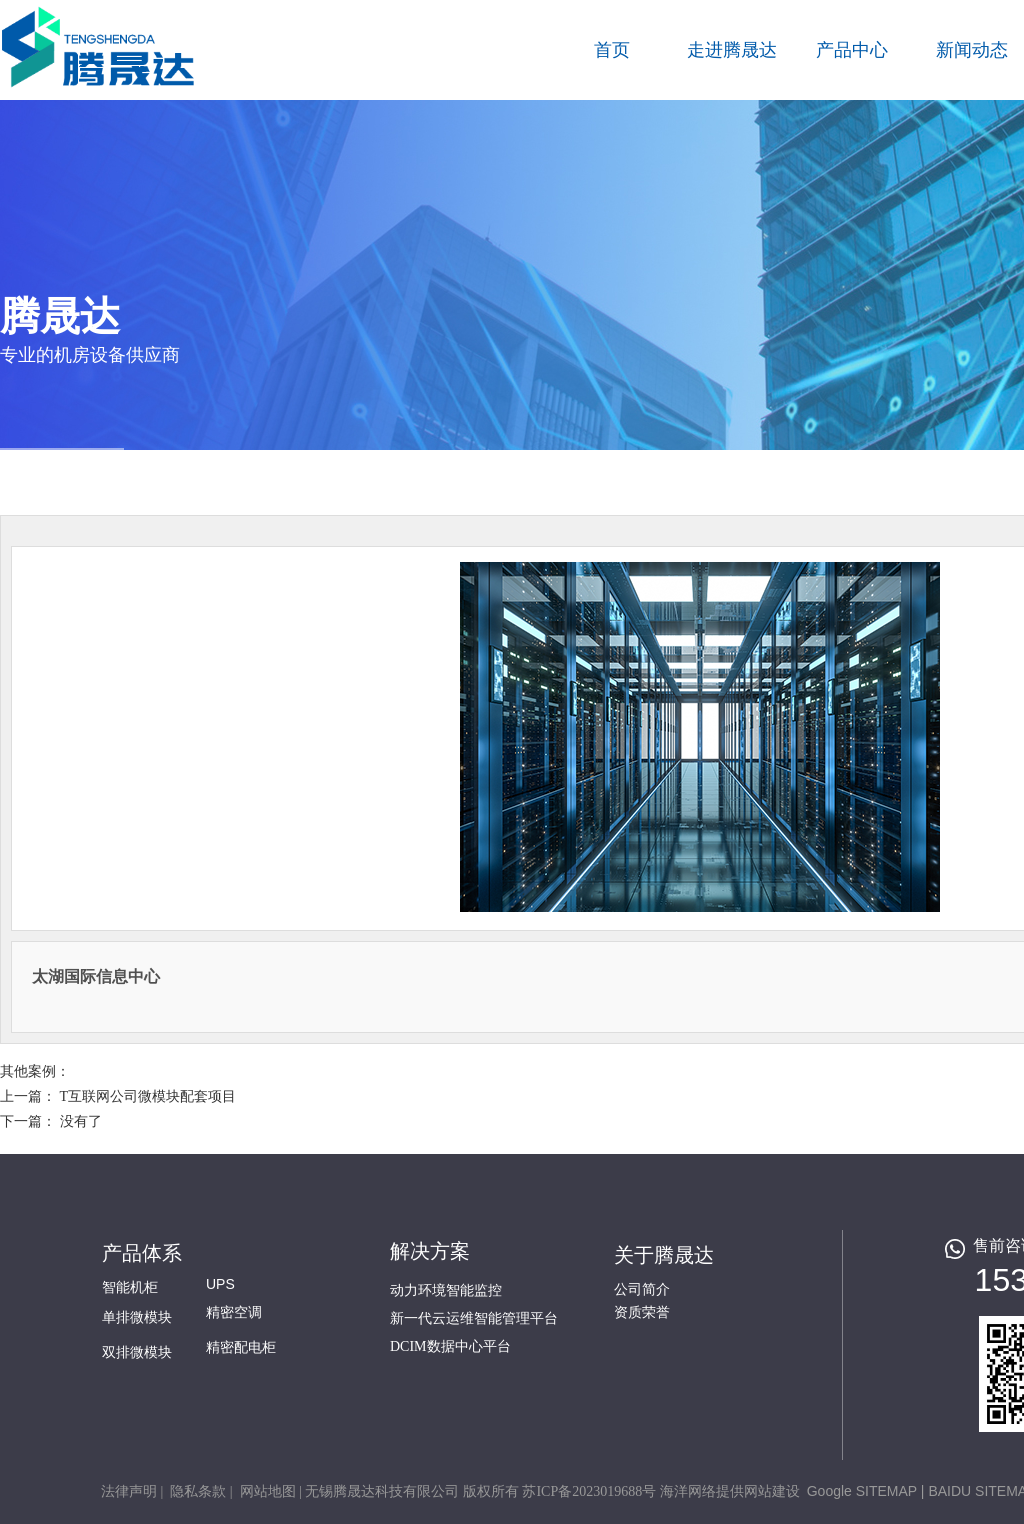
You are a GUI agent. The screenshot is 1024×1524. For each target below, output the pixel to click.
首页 (612, 50)
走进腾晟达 (732, 50)
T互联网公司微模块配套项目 (148, 1096)
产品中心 (852, 50)
